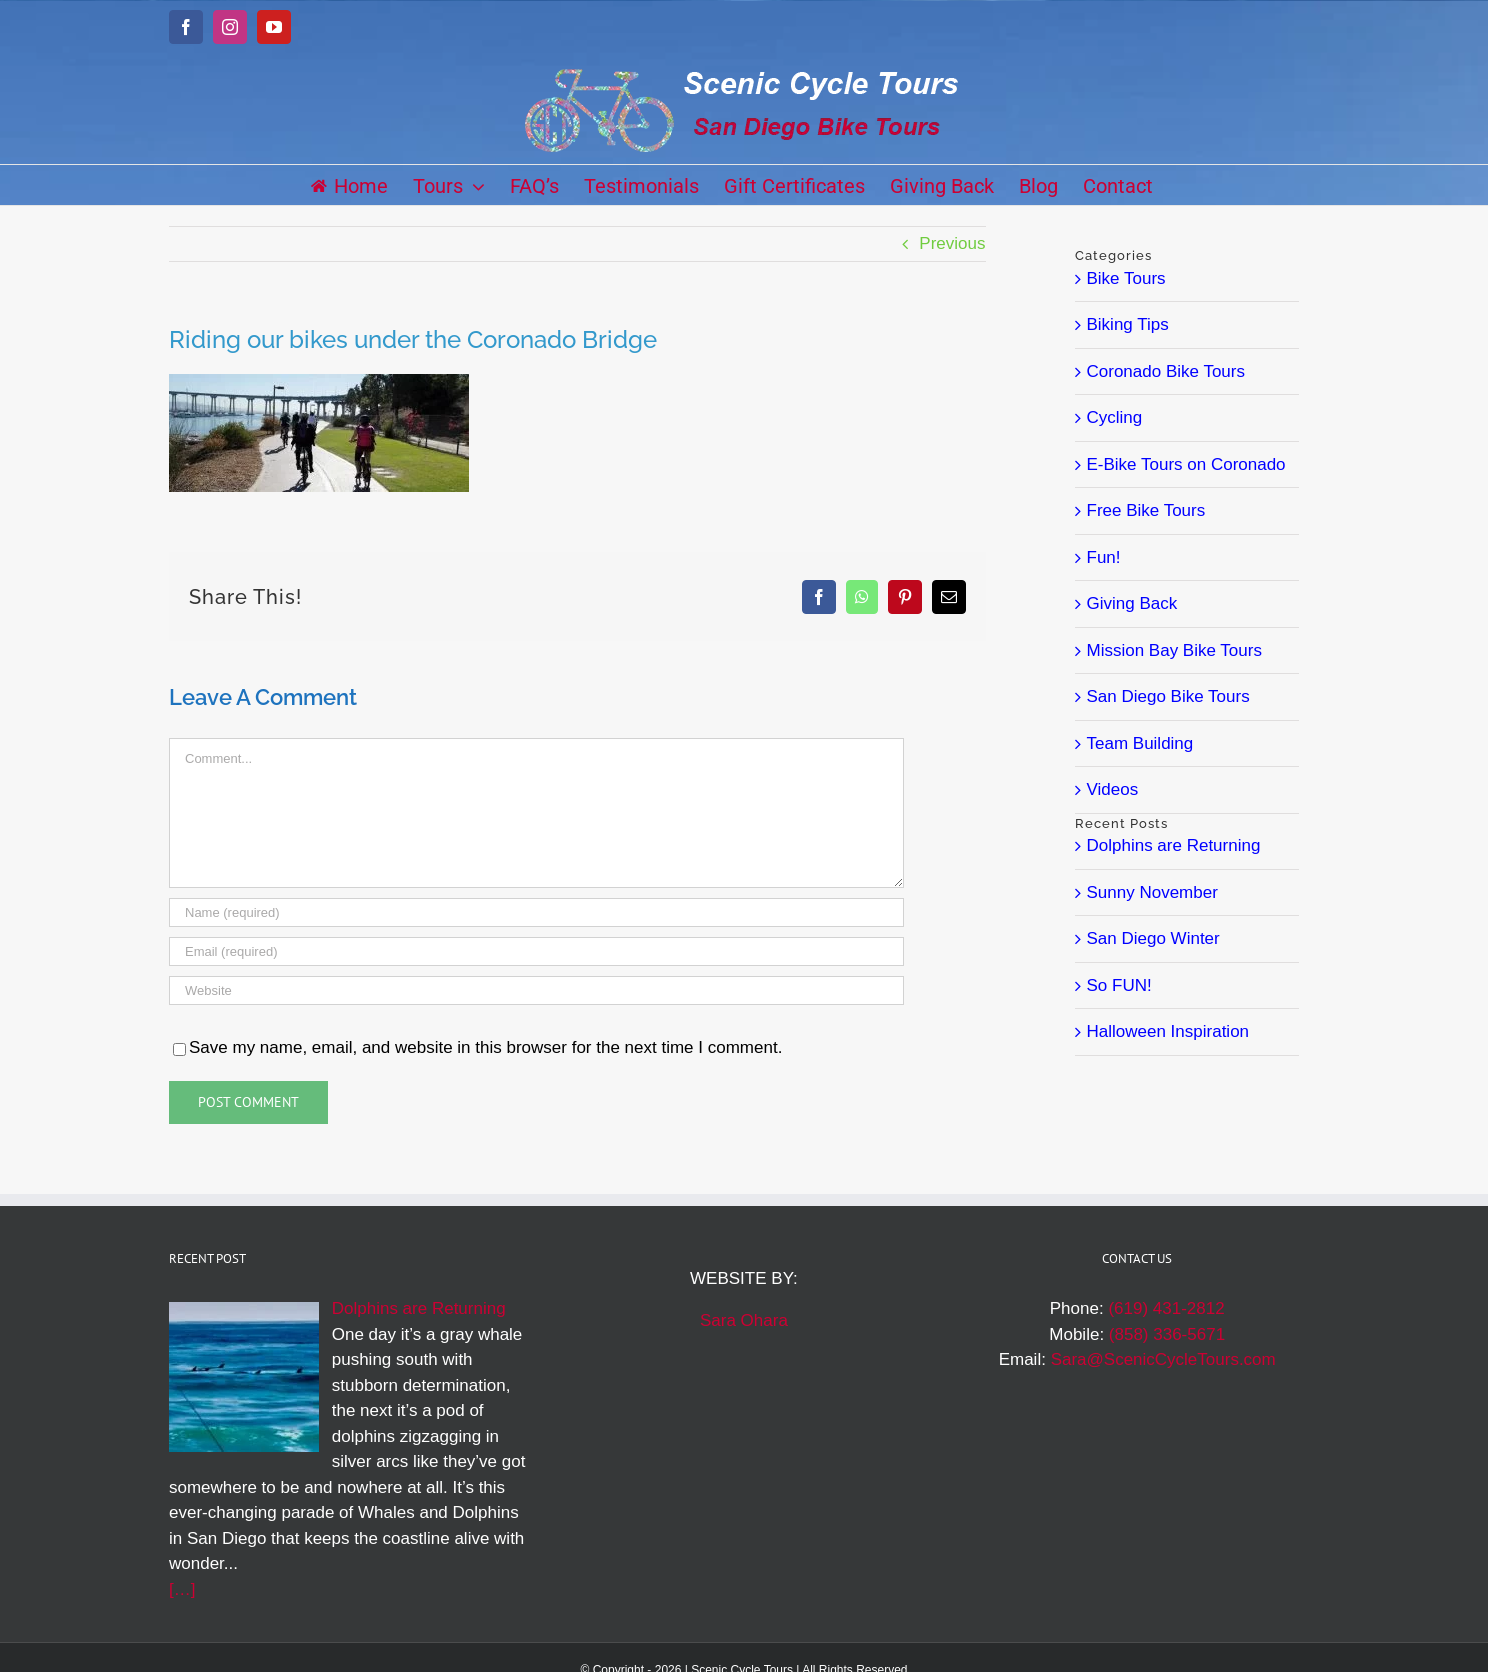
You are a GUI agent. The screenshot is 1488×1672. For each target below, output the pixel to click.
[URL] (536, 990)
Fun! (1104, 557)
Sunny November (1152, 892)
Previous (952, 243)
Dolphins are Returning (1174, 845)
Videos (1113, 789)
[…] (182, 1589)
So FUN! (1119, 985)
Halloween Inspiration (1168, 1031)
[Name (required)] (536, 912)
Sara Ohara (744, 1320)
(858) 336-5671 (1167, 1334)
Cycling (1115, 417)
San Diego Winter (1153, 938)
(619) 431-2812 (1166, 1308)
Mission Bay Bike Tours (1174, 650)
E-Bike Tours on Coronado (1186, 464)
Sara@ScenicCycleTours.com (1163, 1359)
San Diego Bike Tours (1168, 696)
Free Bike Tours (1146, 510)
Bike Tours (1126, 278)
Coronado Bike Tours (1166, 371)
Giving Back (1132, 603)
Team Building (1140, 743)
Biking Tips (1128, 324)
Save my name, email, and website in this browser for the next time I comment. (485, 1047)
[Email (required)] (536, 951)
